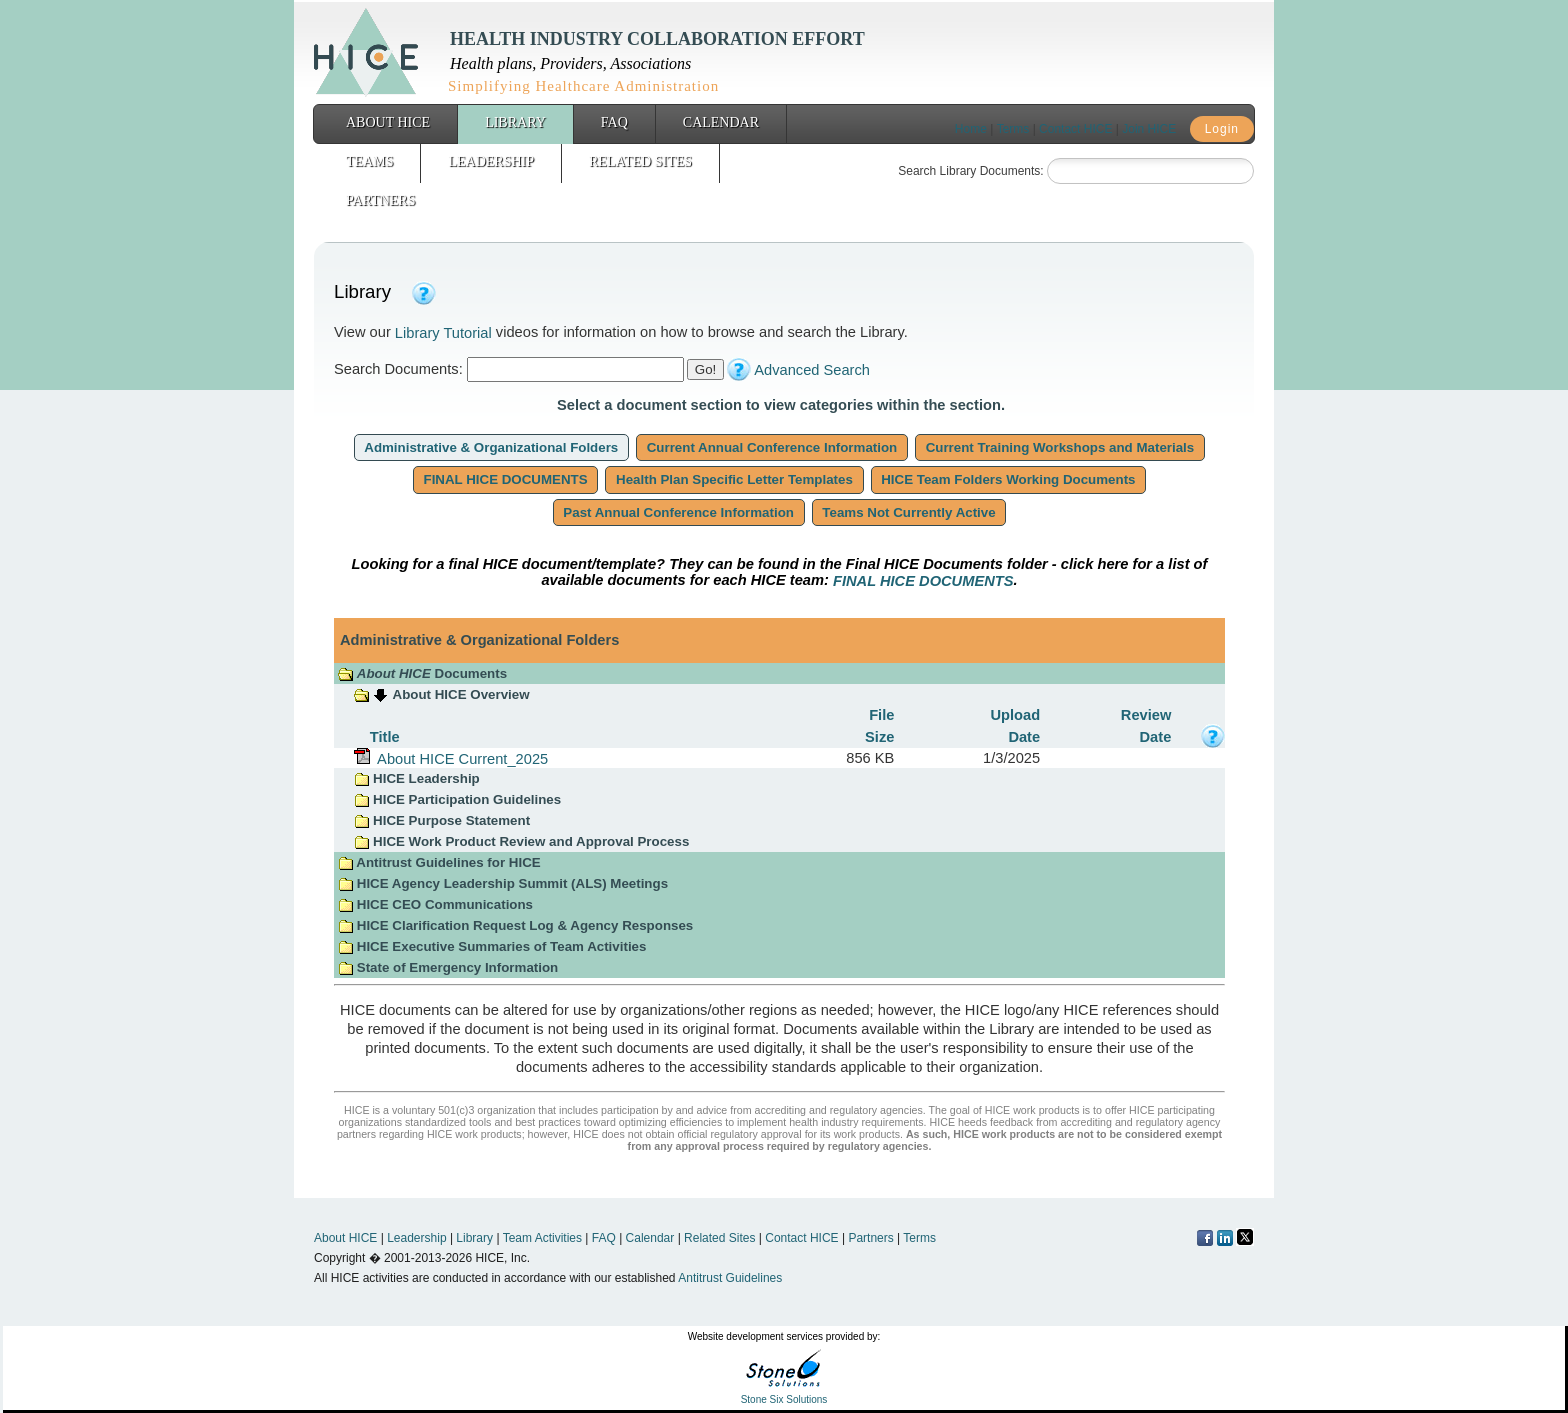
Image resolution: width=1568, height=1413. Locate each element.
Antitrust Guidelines (730, 1278)
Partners (380, 200)
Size (879, 736)
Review (1146, 715)
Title (385, 736)
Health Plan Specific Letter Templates (734, 479)
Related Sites (640, 161)
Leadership (491, 161)
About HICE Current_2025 (459, 758)
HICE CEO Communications (435, 904)
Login (1222, 129)
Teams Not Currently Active (909, 512)
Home (971, 129)
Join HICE (1149, 129)
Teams (369, 161)
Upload (1015, 715)
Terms (1013, 129)
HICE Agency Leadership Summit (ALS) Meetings (503, 883)
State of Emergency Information (450, 967)
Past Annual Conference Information (679, 512)
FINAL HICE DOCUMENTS (506, 479)
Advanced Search (812, 370)
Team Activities (542, 1238)
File (881, 715)
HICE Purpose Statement (442, 820)
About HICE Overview (461, 694)
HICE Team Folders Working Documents (1009, 479)
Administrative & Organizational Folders (491, 447)
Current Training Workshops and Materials (1060, 447)
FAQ (614, 122)
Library (515, 122)
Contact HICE (1075, 129)
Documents (422, 673)
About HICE (388, 122)
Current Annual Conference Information (772, 447)
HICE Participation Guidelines (457, 799)
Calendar (721, 122)
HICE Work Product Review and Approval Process (521, 841)
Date (1024, 736)
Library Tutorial (443, 333)
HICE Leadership (416, 778)
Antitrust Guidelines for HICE (439, 862)
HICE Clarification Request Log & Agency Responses (515, 925)
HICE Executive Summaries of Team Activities (492, 946)
